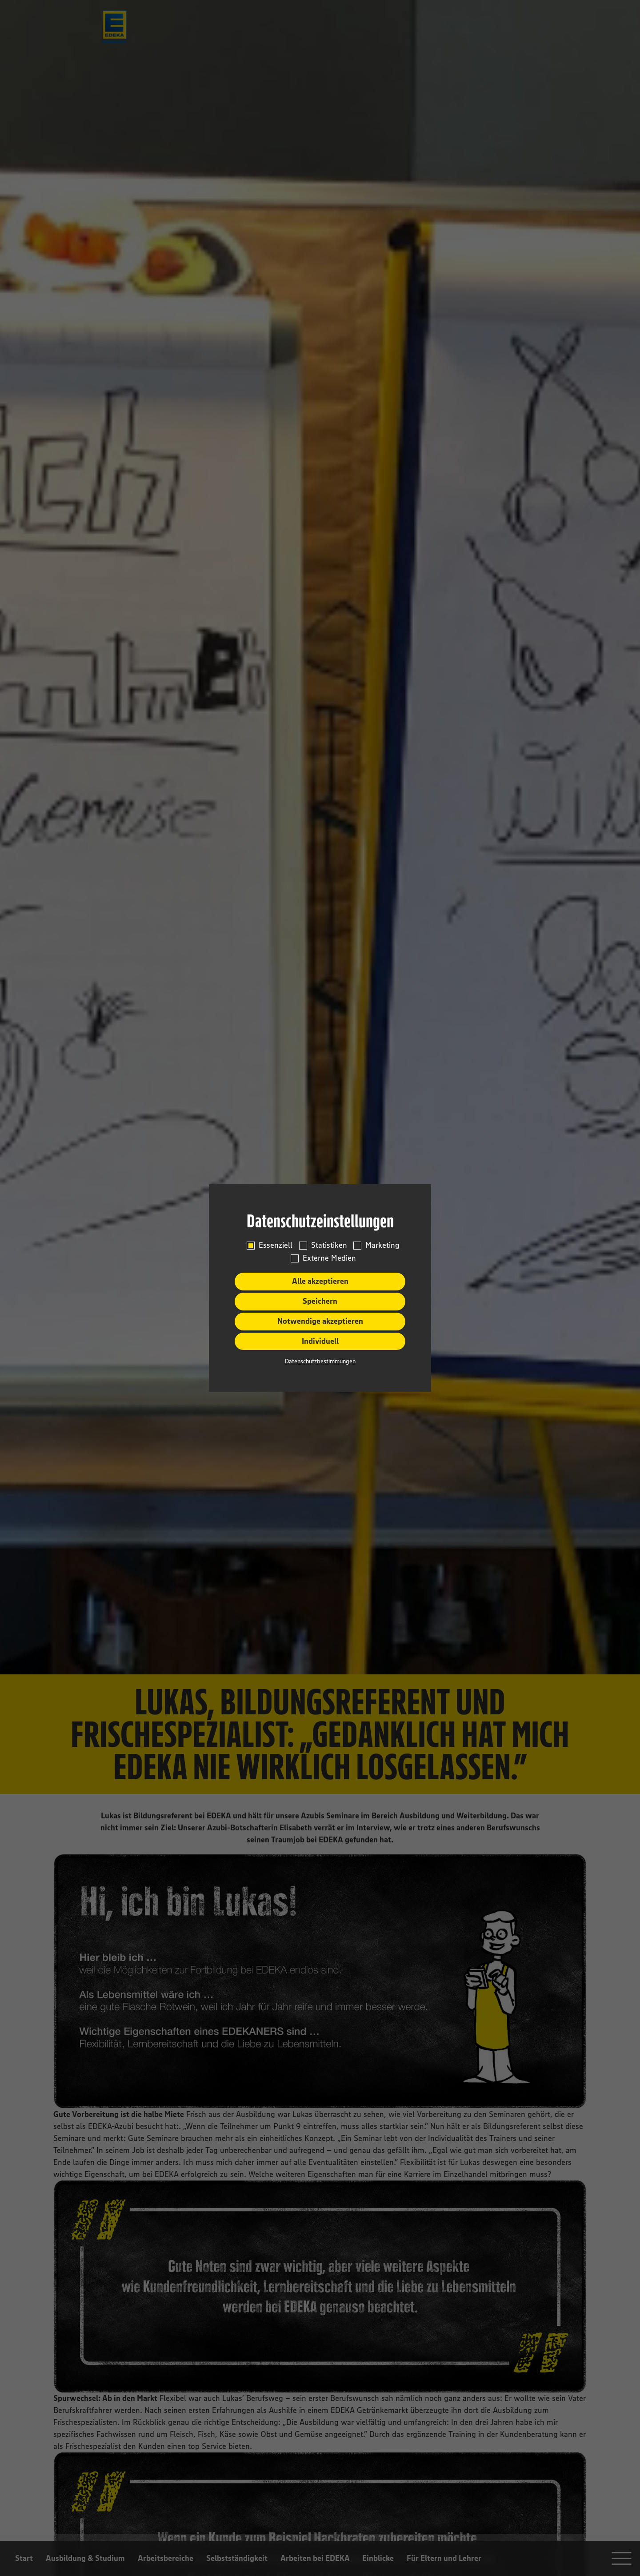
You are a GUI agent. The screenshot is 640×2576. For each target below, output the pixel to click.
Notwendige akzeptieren (320, 1321)
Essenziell (275, 1245)
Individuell (320, 1341)
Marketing (382, 1245)
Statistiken (329, 1245)
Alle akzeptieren (320, 1281)
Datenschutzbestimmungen (320, 1361)
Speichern (320, 1301)
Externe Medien (329, 1258)
